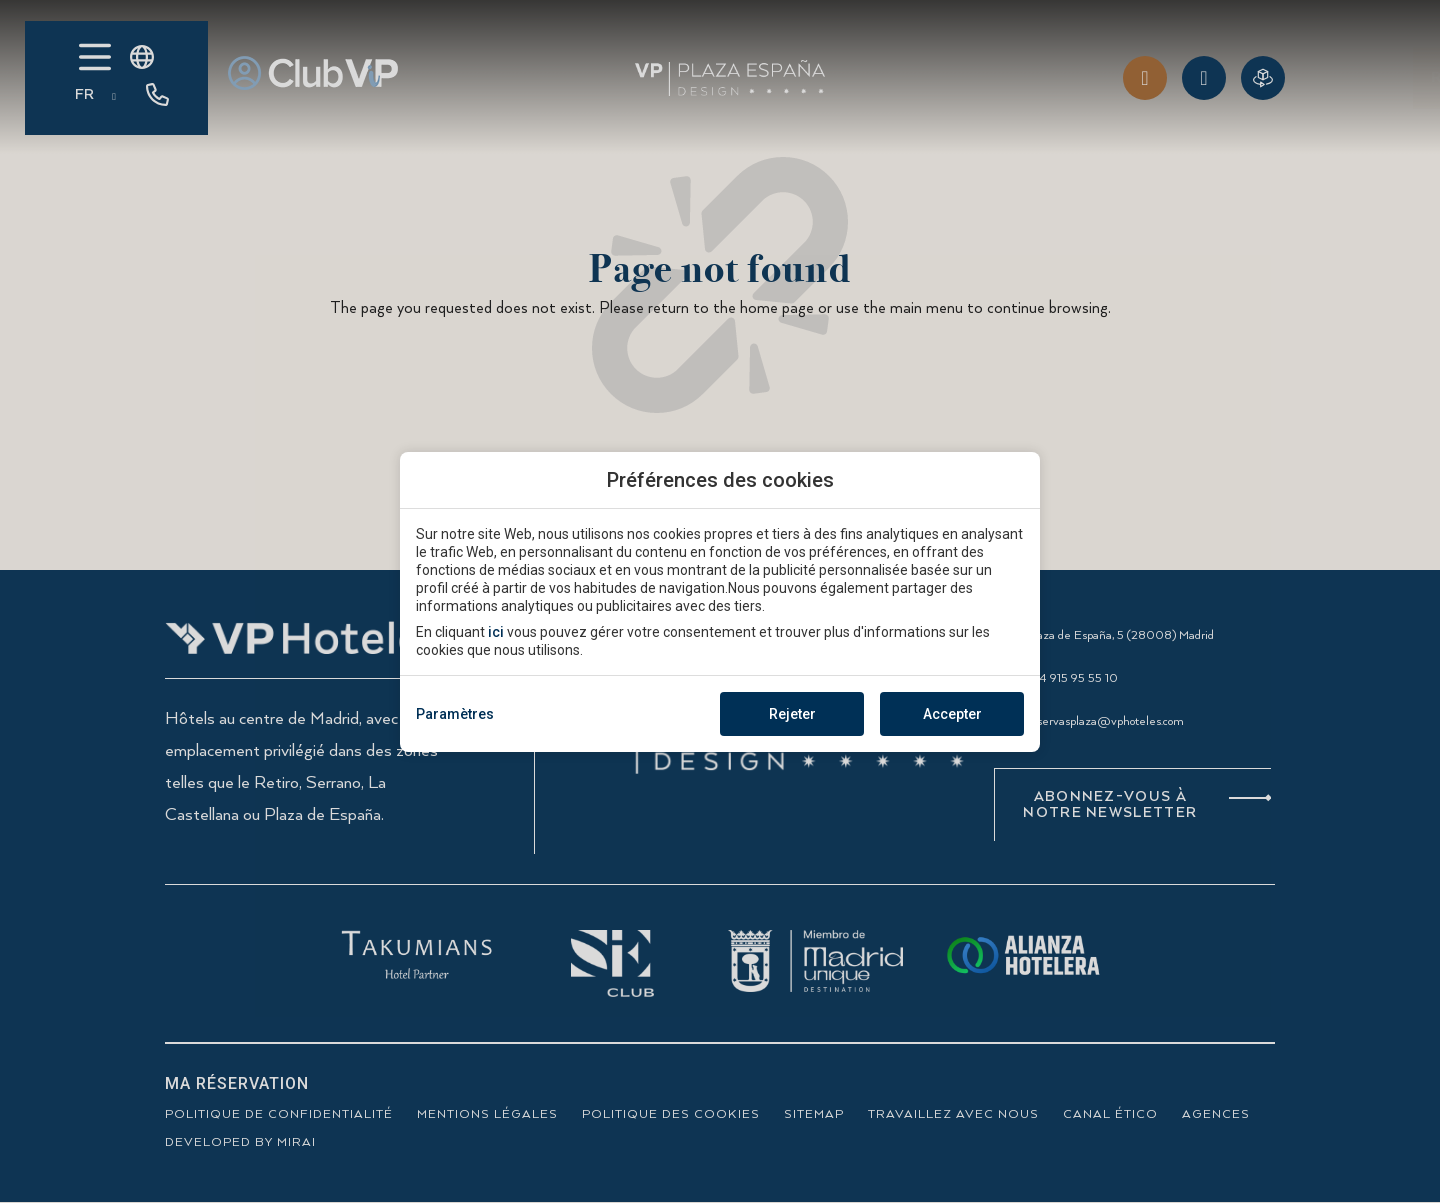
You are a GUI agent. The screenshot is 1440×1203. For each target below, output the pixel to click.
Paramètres (455, 714)
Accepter (952, 714)
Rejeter (792, 714)
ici (496, 632)
